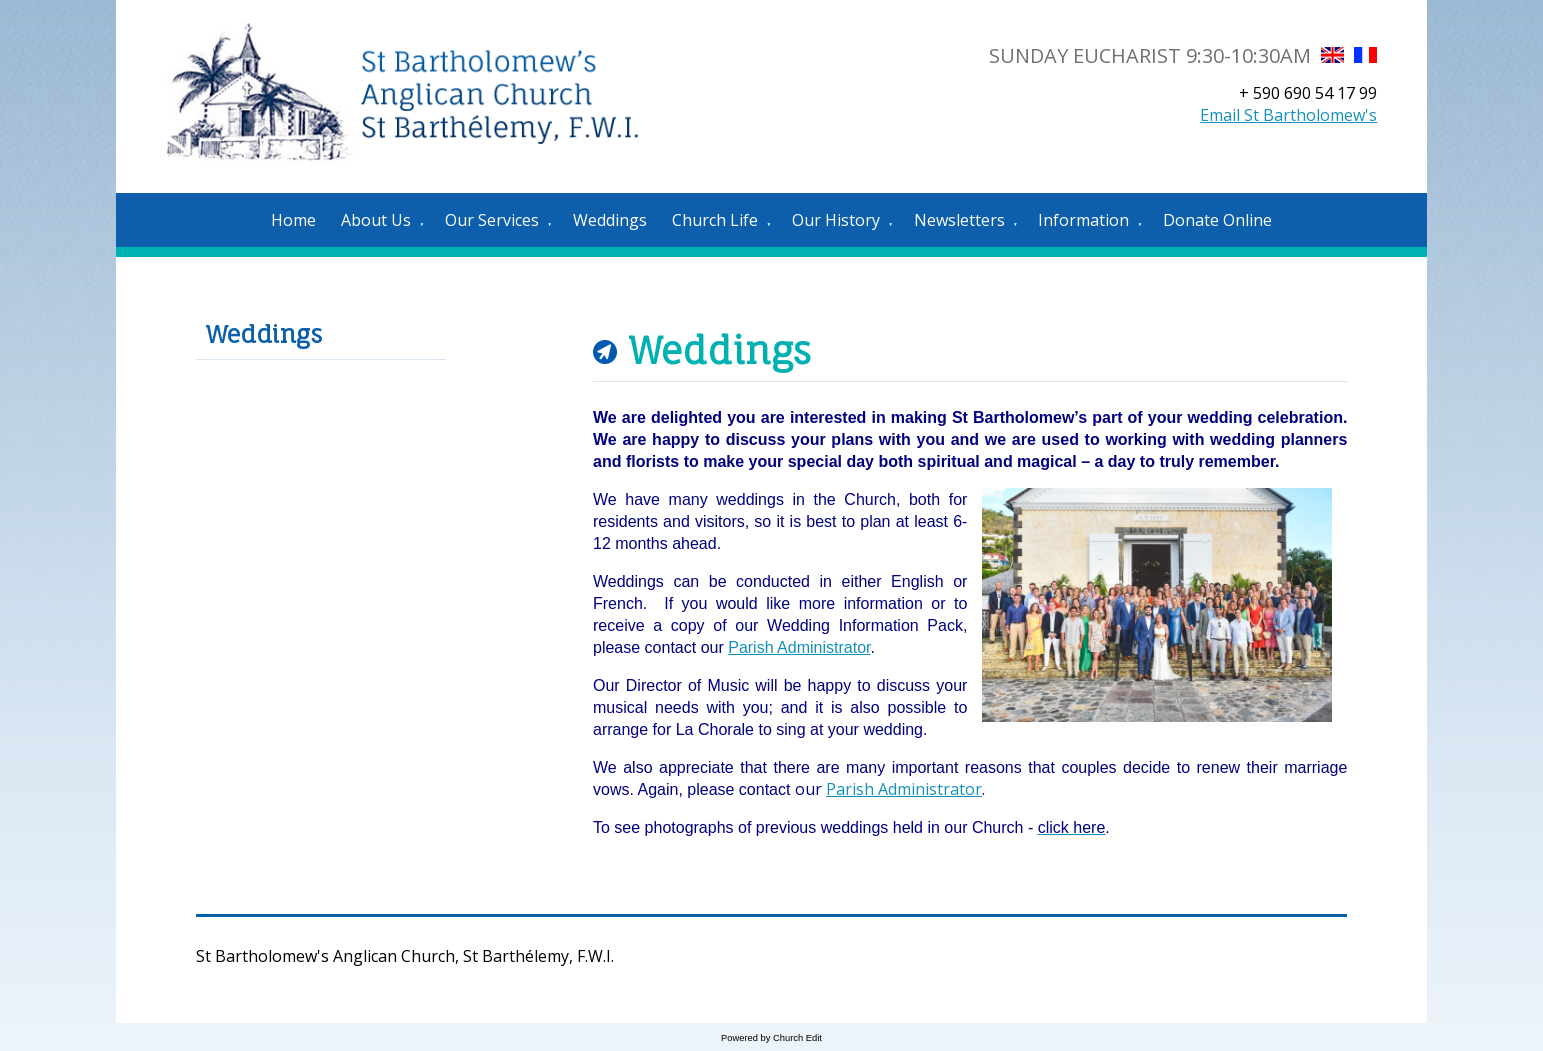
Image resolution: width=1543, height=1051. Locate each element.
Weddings (610, 220)
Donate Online (1217, 220)
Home (293, 220)
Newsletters (959, 220)
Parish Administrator (799, 647)
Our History (836, 220)
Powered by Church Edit (771, 1038)
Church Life (715, 220)
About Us (376, 220)
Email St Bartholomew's (1288, 115)
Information (1083, 220)
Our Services (492, 220)
